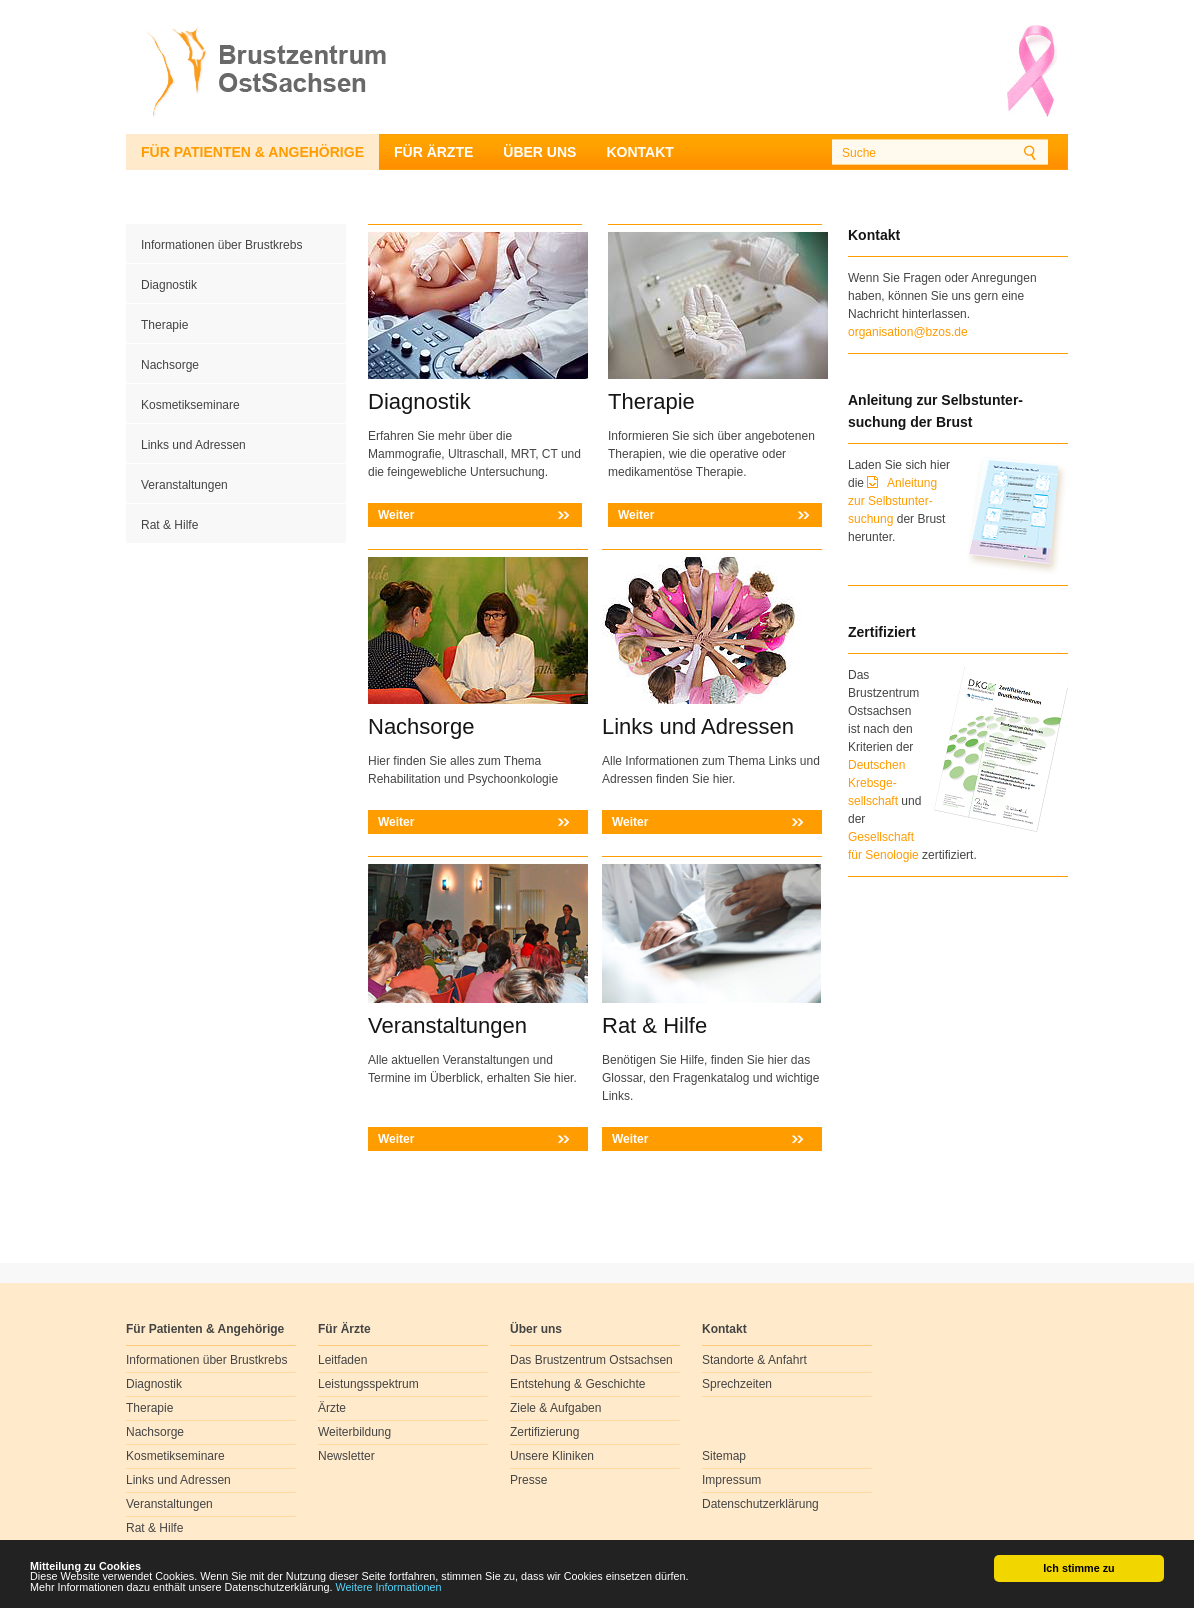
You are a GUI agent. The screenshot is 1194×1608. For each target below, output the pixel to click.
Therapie (164, 325)
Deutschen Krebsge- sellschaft (876, 783)
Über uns (539, 152)
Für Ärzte (433, 152)
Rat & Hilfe (169, 525)
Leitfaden (342, 1360)
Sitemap (724, 1456)
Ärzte (332, 1408)
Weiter (396, 515)
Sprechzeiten (737, 1384)
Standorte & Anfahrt (754, 1360)
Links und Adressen (193, 445)
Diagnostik (169, 285)
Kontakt (639, 152)
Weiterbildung (354, 1432)
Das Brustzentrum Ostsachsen (591, 1360)
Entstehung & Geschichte (577, 1384)
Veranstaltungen (184, 485)
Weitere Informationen (389, 1588)
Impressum (731, 1480)
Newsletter (346, 1456)
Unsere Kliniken (552, 1456)
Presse (528, 1480)
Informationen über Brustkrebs (221, 245)
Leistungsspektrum (368, 1384)
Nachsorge (170, 365)
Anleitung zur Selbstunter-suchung (892, 501)
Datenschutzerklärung (760, 1504)
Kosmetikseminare (190, 405)
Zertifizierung (544, 1432)
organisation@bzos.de (908, 332)
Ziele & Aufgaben (555, 1408)
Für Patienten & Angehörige (252, 152)
